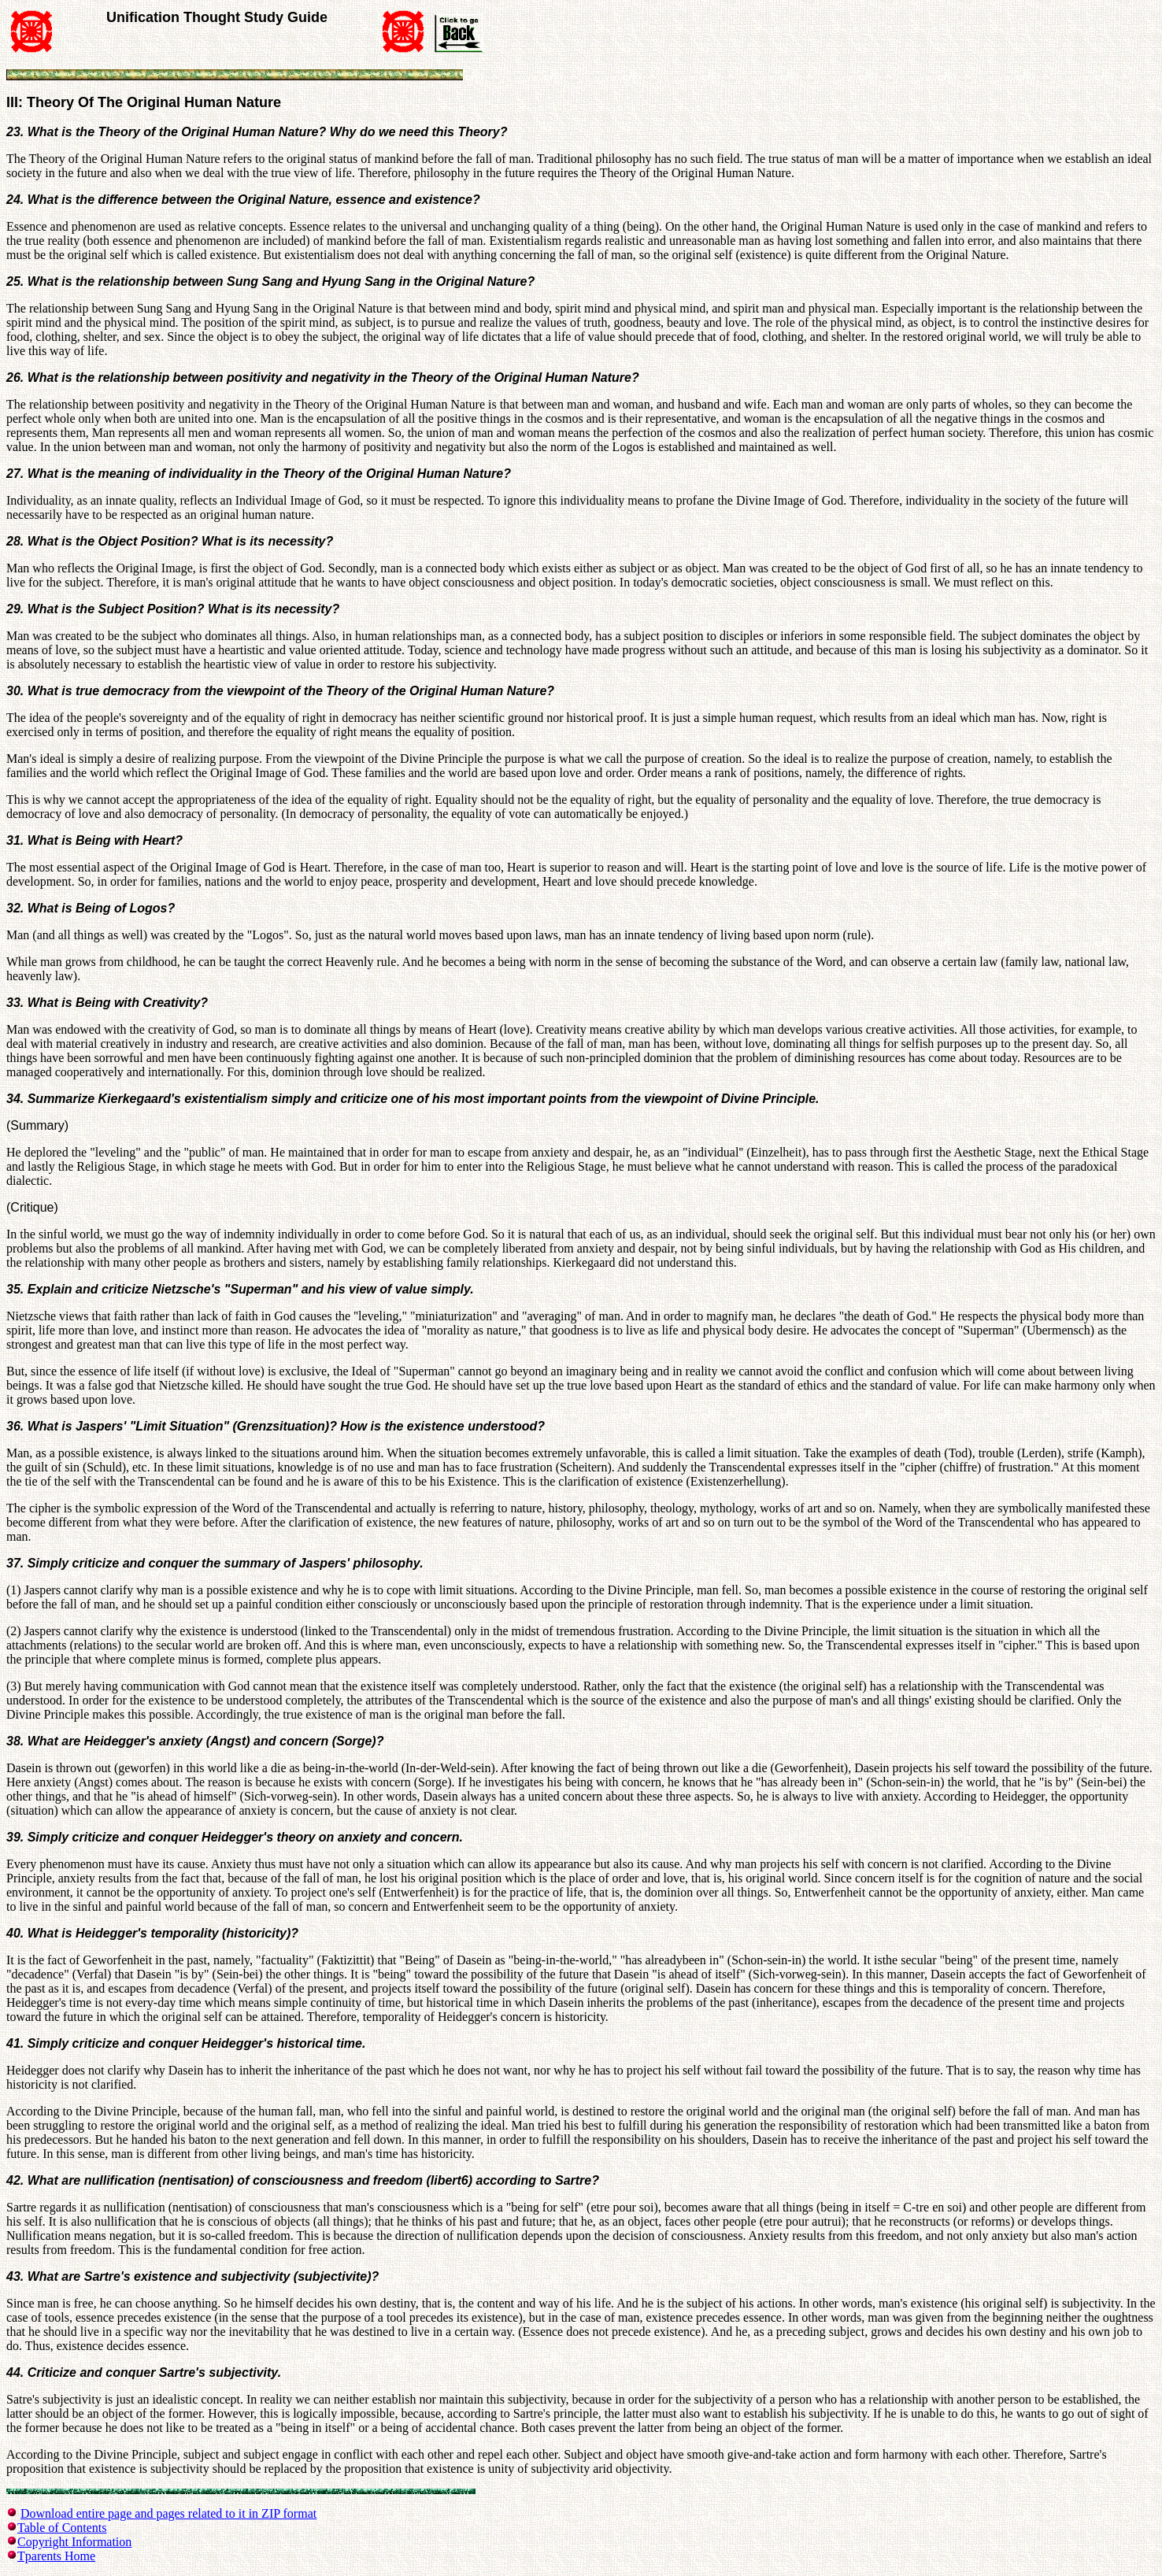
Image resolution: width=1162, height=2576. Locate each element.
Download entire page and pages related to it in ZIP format (168, 2513)
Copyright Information (74, 2541)
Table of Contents (62, 2527)
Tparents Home (56, 2556)
